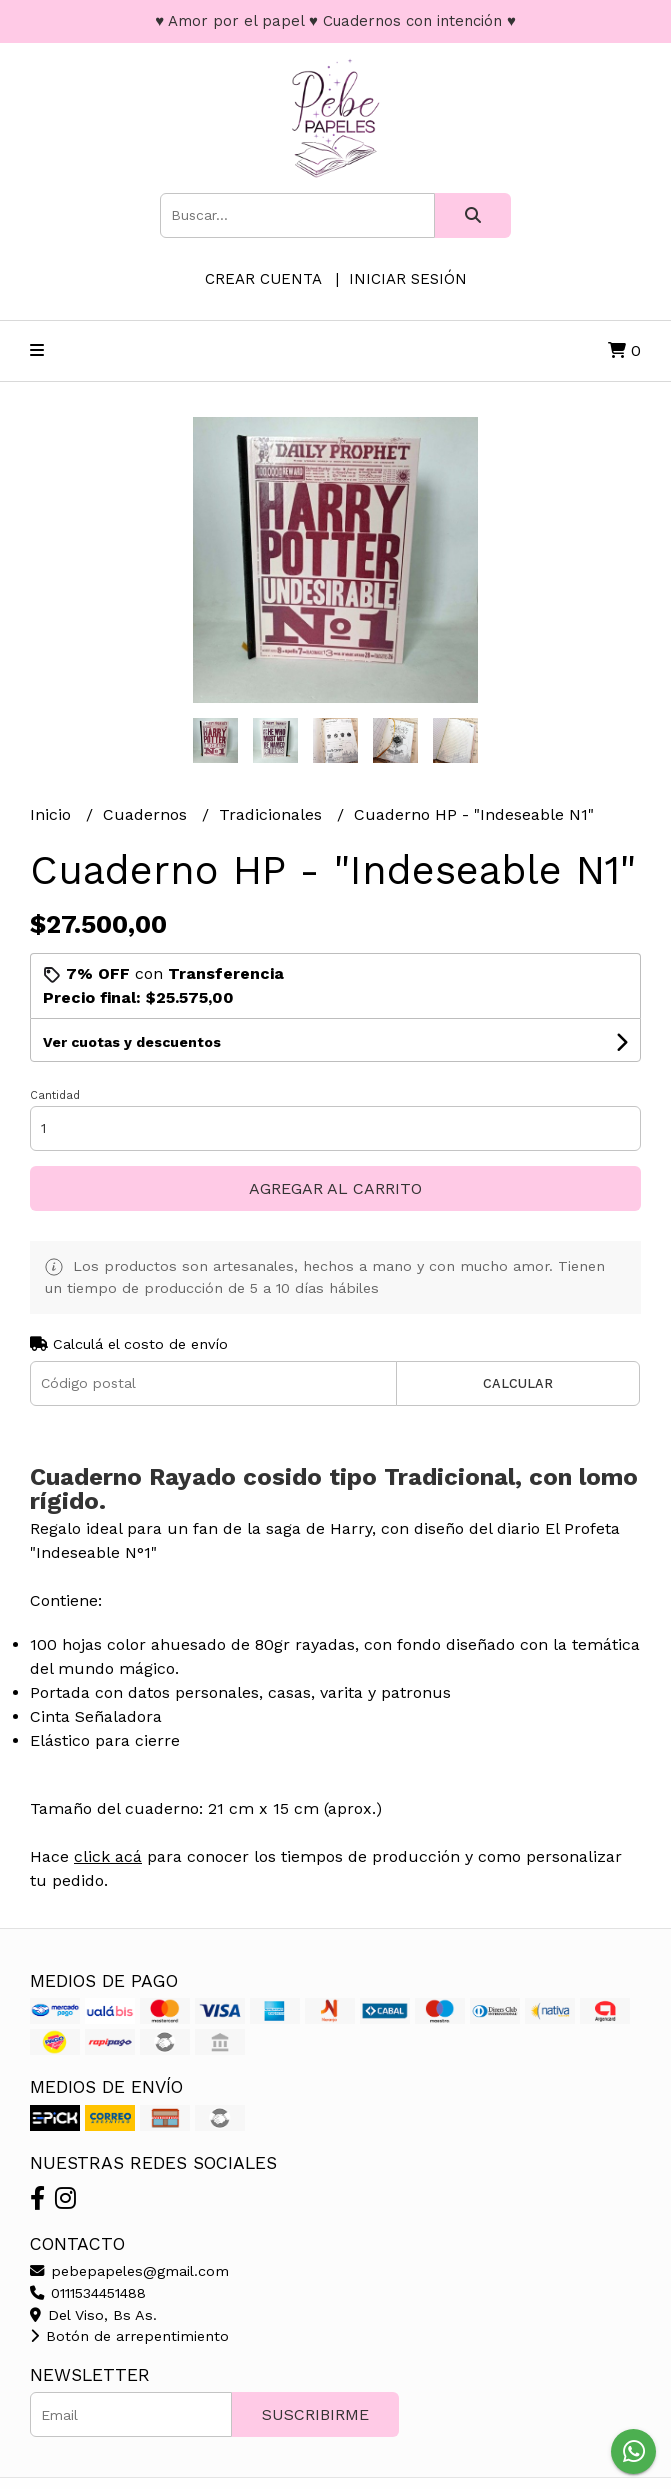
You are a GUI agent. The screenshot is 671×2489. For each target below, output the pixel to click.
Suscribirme (315, 2414)
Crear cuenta (263, 279)
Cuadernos (147, 814)
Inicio (53, 814)
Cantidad (55, 1095)
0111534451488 (88, 2293)
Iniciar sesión (408, 279)
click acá (108, 1856)
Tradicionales (273, 814)
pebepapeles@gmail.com (129, 2271)
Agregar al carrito (335, 1188)
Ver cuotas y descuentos (132, 1042)
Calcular (518, 1383)
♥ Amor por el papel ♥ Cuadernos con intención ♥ (335, 21)
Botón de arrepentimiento (129, 2336)
